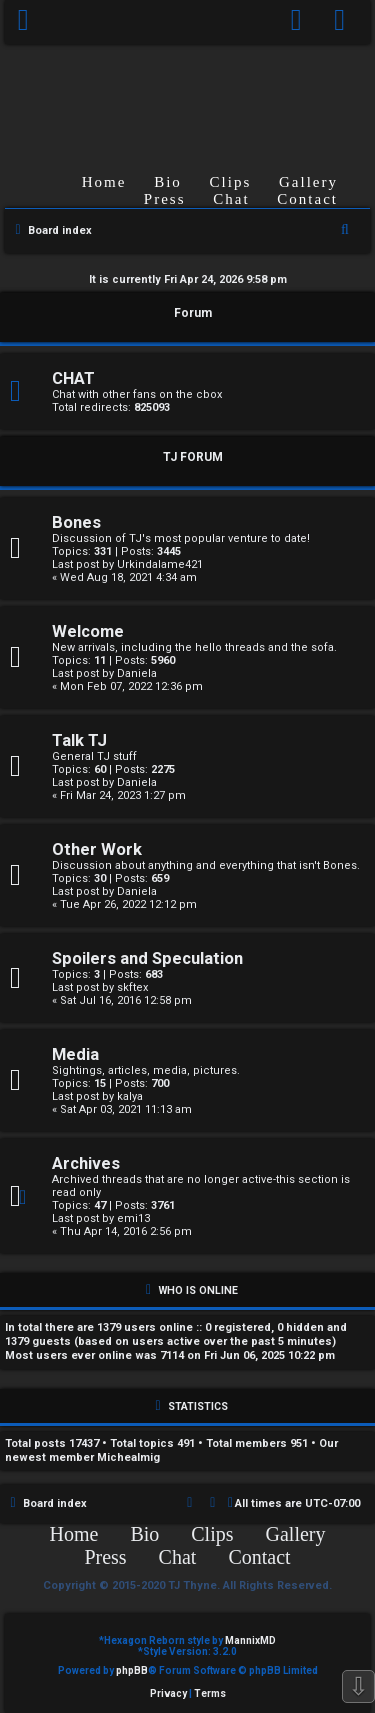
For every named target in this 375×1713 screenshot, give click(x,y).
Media (75, 1054)
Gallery (308, 182)
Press (165, 199)
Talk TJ (79, 740)
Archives (86, 1163)
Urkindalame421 (160, 564)
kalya (130, 1096)
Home (104, 182)
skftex (132, 987)
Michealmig (128, 1457)
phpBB (132, 1670)
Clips (231, 182)
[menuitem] (340, 22)
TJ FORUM (193, 457)
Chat (231, 199)
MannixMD (250, 1640)
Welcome (88, 631)
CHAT (73, 378)
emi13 (133, 1218)
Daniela (137, 673)
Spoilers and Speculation (147, 958)
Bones (76, 522)
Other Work (97, 849)
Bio (168, 182)
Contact (307, 199)
